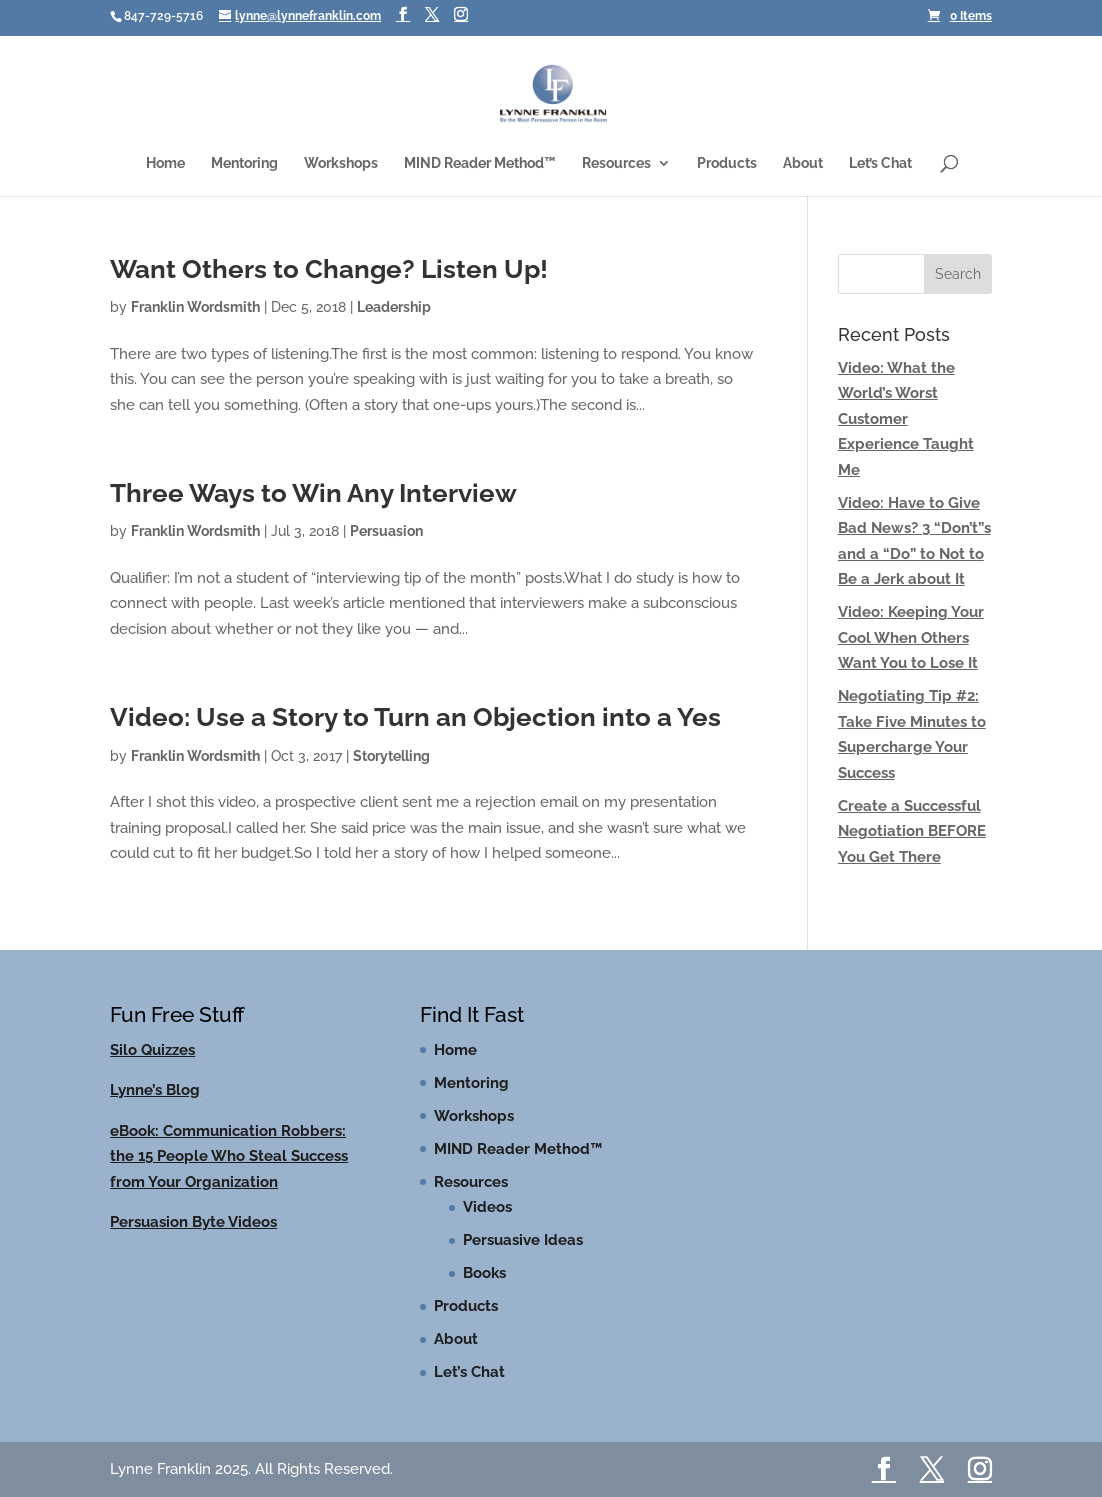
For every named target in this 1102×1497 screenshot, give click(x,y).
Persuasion (386, 531)
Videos (487, 1207)
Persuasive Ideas (523, 1240)
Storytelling (391, 756)
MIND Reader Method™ (480, 163)
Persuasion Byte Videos (193, 1222)
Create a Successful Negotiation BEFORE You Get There (912, 831)
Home (165, 163)
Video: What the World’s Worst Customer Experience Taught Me (906, 419)
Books (484, 1273)
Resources (616, 163)
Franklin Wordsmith (195, 307)
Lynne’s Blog (155, 1090)
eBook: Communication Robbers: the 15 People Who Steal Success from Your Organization (229, 1156)
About (803, 163)
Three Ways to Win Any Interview (313, 493)
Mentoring (244, 163)
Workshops (341, 163)
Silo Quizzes (152, 1050)
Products (727, 163)
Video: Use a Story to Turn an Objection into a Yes (415, 717)
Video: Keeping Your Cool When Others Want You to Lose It (911, 637)
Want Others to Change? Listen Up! (329, 269)
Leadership (394, 307)
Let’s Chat (880, 163)
